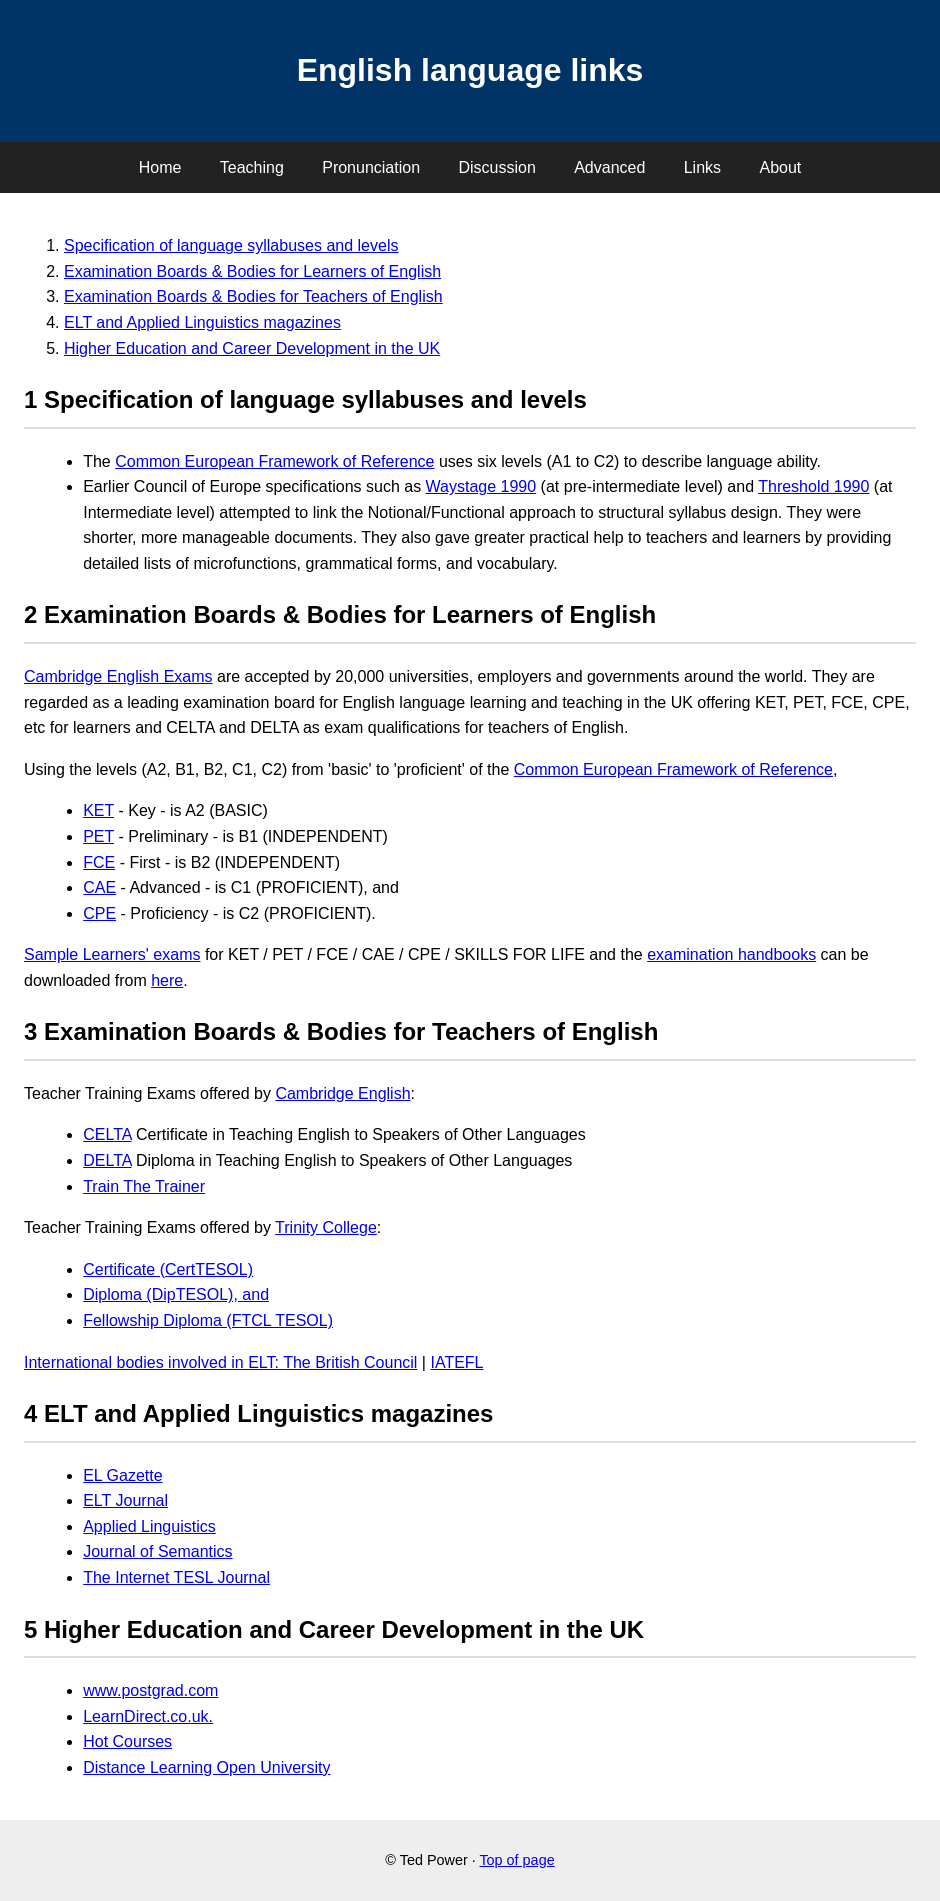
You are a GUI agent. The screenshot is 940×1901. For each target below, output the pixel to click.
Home (160, 167)
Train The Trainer (144, 1186)
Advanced (609, 167)
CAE (99, 887)
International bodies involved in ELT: (153, 1362)
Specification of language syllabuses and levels (231, 245)
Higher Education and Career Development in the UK (252, 348)
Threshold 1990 (813, 486)
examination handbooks (731, 954)
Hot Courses (127, 1741)
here (167, 980)
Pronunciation (371, 167)
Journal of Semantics (157, 1551)
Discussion (496, 167)
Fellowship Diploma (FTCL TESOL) (208, 1320)
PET (98, 836)
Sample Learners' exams (112, 954)
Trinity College (326, 1227)
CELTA (107, 1134)
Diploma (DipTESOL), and (176, 1294)
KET (98, 810)
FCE (99, 862)
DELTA (107, 1160)
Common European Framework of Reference (274, 461)
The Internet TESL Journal (176, 1577)
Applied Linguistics (149, 1526)
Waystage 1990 (481, 486)
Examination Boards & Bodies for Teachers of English (253, 296)
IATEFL (456, 1362)
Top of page (516, 1860)
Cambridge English (342, 1093)
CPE (99, 913)
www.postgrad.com (150, 1690)
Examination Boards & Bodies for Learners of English (252, 271)
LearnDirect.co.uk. (148, 1716)
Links (702, 167)
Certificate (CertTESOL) (168, 1269)
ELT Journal (125, 1500)
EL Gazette (122, 1475)
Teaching (252, 167)
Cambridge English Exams (118, 676)
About (780, 167)
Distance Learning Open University (206, 1767)
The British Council (350, 1362)
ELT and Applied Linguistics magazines (202, 322)
